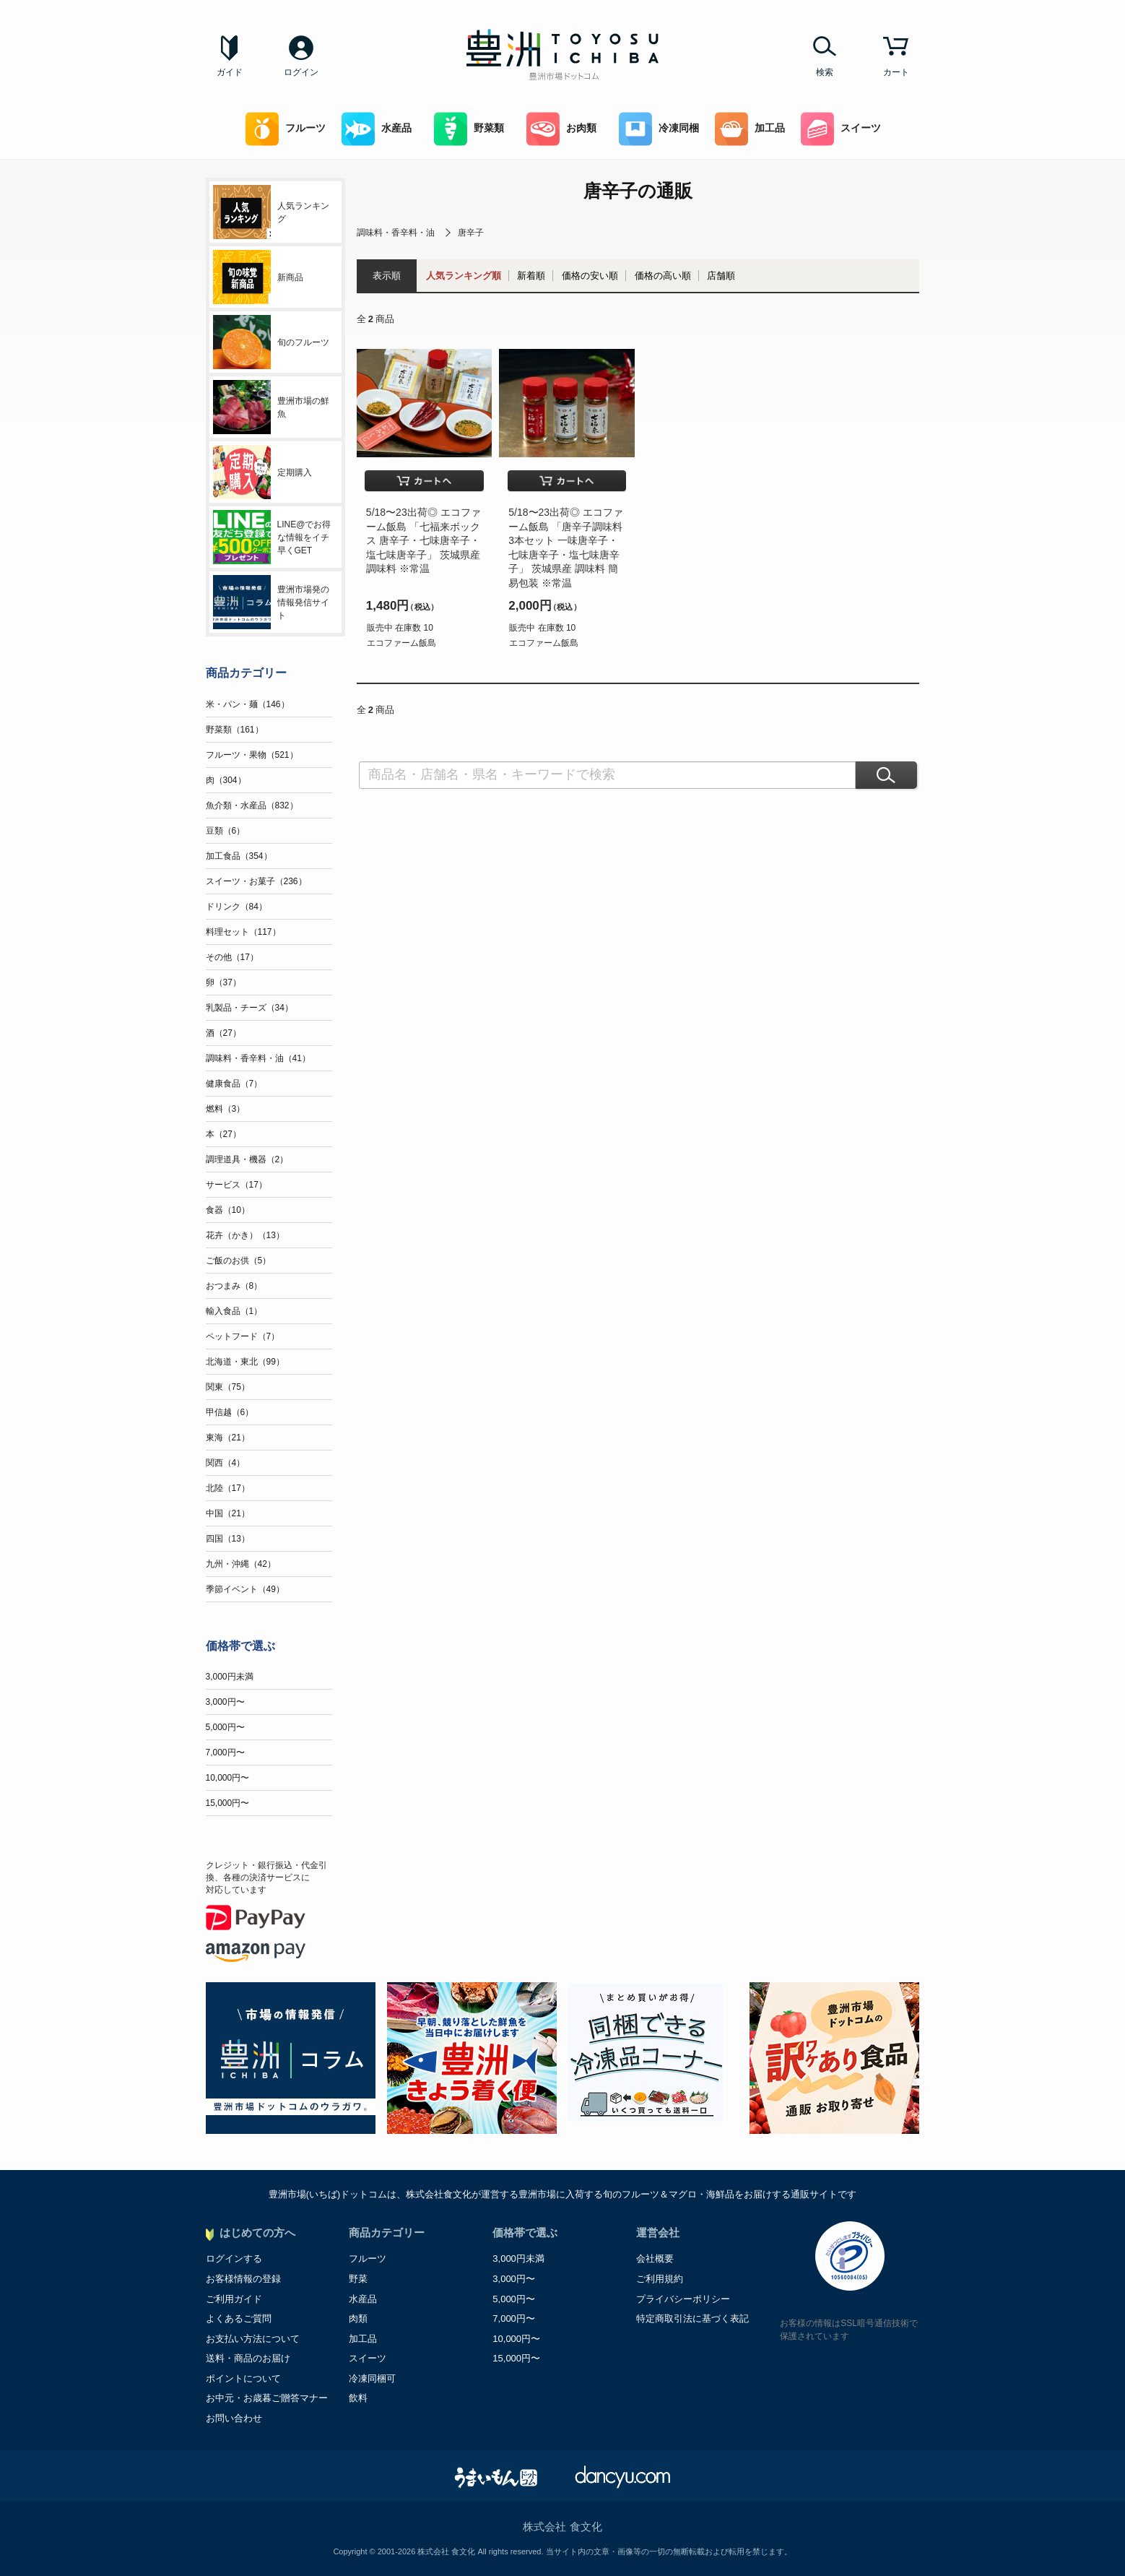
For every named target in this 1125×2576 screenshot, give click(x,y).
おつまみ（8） (234, 1286)
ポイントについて (243, 2378)
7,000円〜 (225, 1752)
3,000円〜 (225, 1702)
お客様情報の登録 (243, 2278)
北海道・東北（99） (245, 1362)
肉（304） (226, 780)
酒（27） (223, 1033)
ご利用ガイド (234, 2299)
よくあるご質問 (239, 2318)
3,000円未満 (229, 1677)
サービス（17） (236, 1185)
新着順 (531, 275)
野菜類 (469, 129)
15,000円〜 (228, 1803)
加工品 (750, 129)
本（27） (223, 1134)
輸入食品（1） (234, 1311)
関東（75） (228, 1387)
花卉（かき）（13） (245, 1235)
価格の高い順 (663, 275)
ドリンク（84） (236, 907)
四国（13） (228, 1539)
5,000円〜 (225, 1727)
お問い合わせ (234, 2418)
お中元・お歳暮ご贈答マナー (267, 2398)
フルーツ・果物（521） (252, 755)
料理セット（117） (243, 932)
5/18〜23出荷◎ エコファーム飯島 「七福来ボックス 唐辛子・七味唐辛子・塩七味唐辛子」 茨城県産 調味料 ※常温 (423, 540)
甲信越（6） (230, 1412)
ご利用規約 (659, 2278)
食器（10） (228, 1210)
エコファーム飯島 (401, 643)
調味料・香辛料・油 (396, 233)
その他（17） (232, 957)
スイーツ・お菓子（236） (256, 881)
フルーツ (286, 129)
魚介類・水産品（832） (252, 805)
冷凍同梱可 (372, 2378)
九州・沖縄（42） (241, 1564)
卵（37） (223, 982)
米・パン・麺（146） (248, 704)
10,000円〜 (228, 1778)
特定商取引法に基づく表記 (692, 2318)
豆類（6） (226, 831)
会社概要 (655, 2258)
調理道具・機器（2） (247, 1159)
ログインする (234, 2258)
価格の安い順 (590, 275)
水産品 (377, 129)
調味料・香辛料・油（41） (258, 1058)
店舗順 (721, 275)
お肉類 (561, 129)
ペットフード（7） (243, 1336)
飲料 (358, 2398)
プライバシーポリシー (683, 2299)
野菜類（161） (235, 730)
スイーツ (841, 129)
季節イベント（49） (245, 1589)
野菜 (358, 2278)
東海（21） (228, 1437)
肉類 (358, 2318)
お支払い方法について (253, 2338)
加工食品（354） (239, 856)
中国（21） (228, 1513)
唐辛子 (471, 233)
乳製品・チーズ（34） (249, 1008)
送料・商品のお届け (248, 2358)
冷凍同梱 (659, 129)
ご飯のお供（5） (239, 1260)
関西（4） (226, 1463)
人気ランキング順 (463, 275)
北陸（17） (228, 1488)
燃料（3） (226, 1109)
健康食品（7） (234, 1084)
